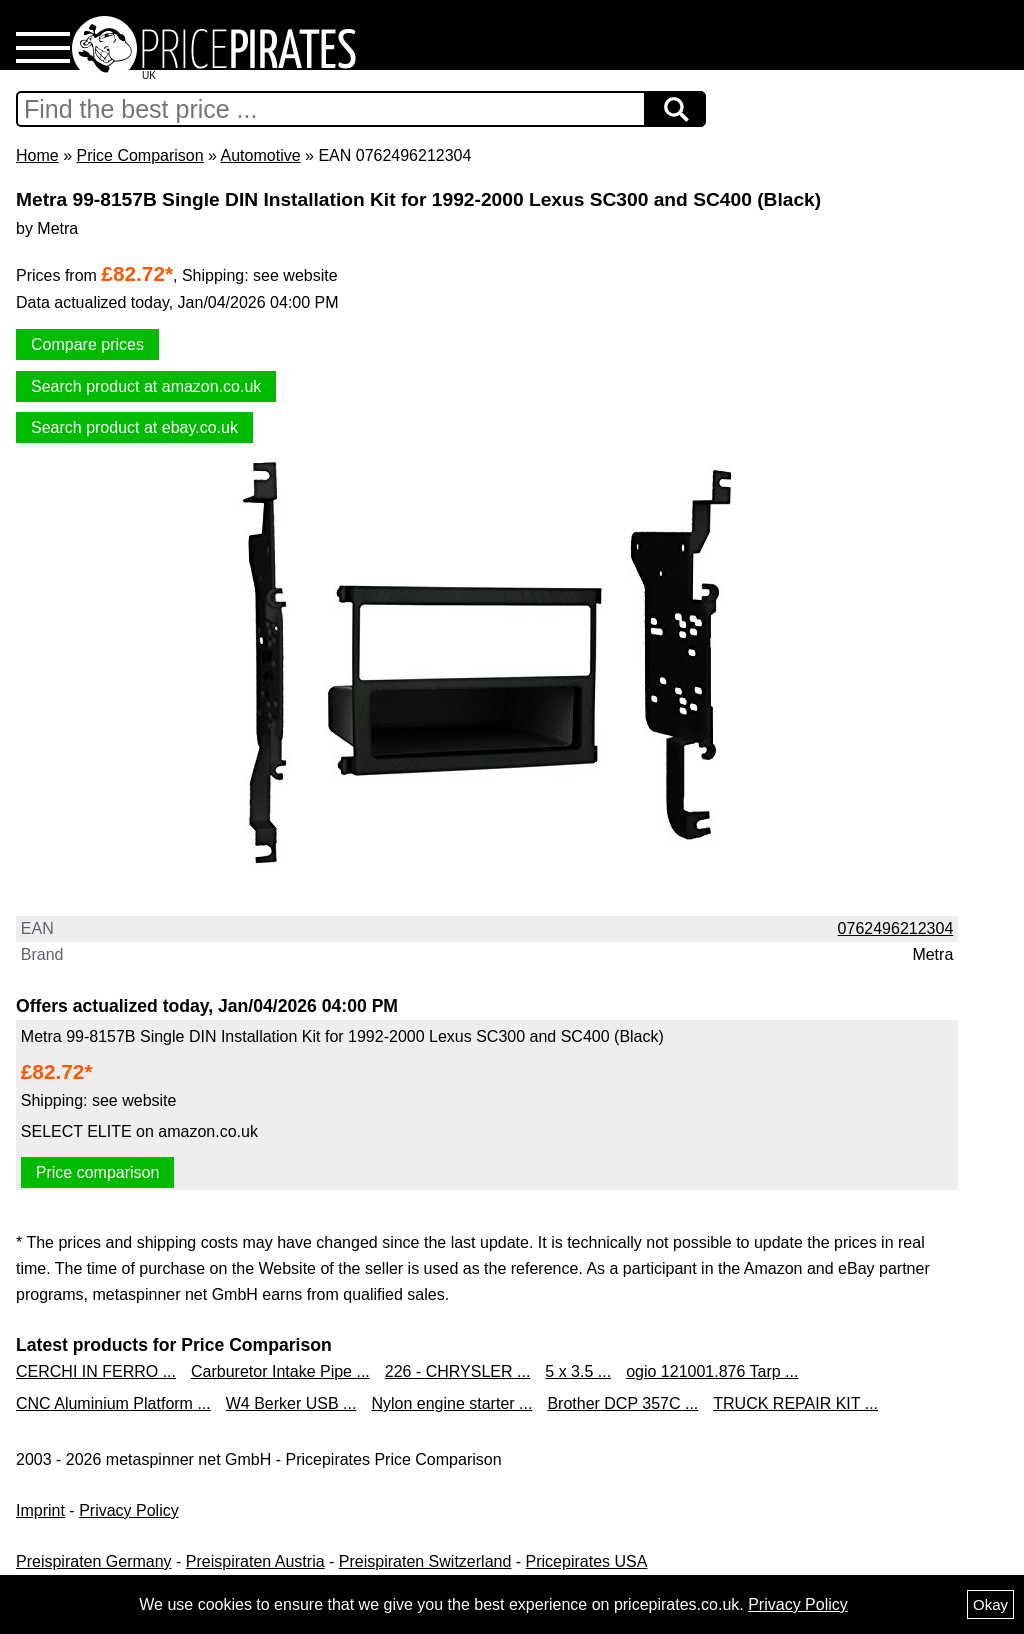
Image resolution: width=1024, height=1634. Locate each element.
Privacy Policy (129, 1510)
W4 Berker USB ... (291, 1403)
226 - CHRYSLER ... (458, 1371)
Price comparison (98, 1172)
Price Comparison (139, 155)
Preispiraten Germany (94, 1561)
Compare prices (87, 344)
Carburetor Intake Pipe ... (280, 1371)
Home (37, 155)
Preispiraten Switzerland (425, 1561)
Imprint (40, 1510)
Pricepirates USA (587, 1561)
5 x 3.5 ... (578, 1371)
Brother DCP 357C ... (622, 1403)
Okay (990, 1604)
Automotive (261, 155)
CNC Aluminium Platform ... (113, 1403)
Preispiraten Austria (255, 1561)
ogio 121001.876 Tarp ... (712, 1371)
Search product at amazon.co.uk (146, 386)
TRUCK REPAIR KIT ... (795, 1403)
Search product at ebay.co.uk (134, 427)
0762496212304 (896, 928)
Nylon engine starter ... (451, 1403)
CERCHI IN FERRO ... (96, 1371)
